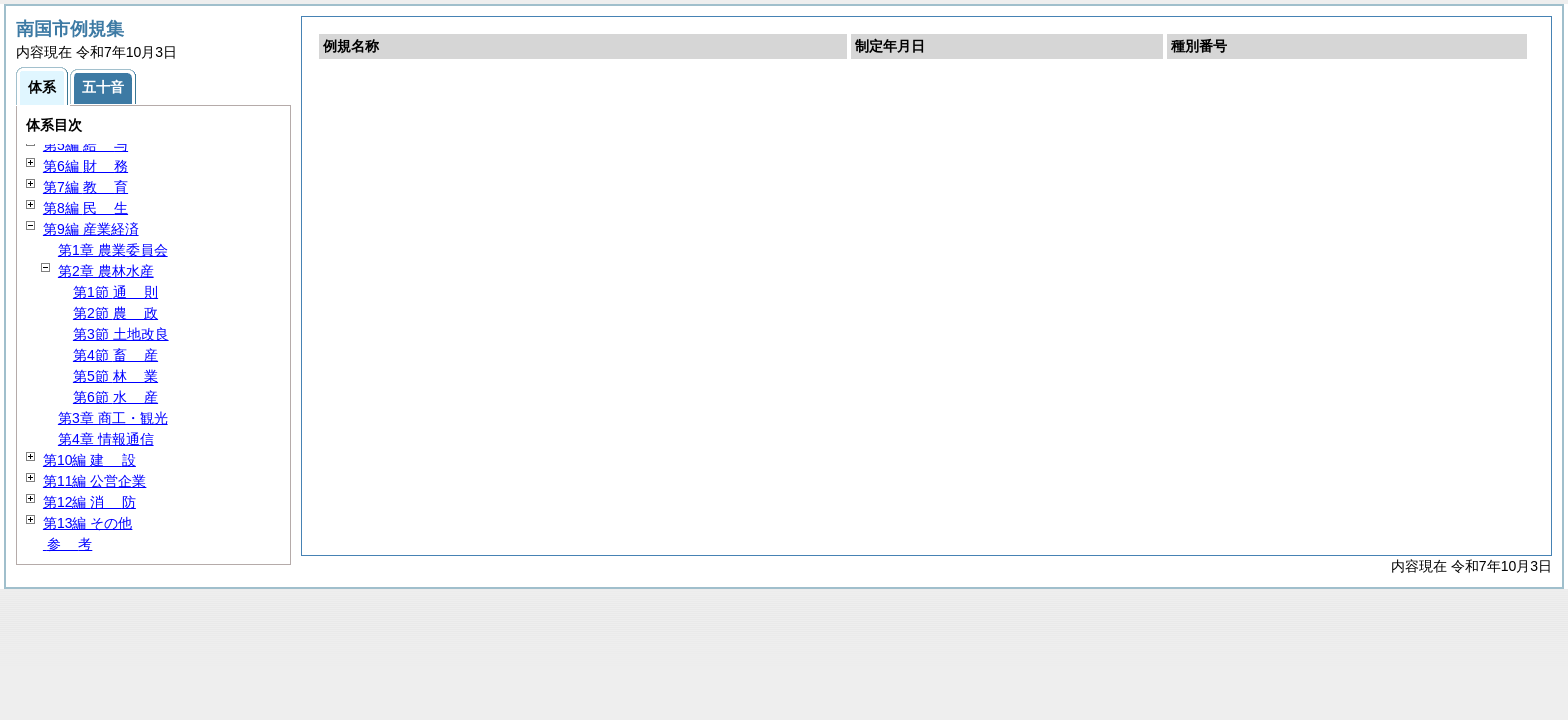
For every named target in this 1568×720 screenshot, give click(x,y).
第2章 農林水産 (106, 271)
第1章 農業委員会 (113, 250)
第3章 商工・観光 (113, 418)
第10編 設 (89, 460)
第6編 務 (85, 166)
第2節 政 (115, 313)
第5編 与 (85, 145)
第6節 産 (115, 397)
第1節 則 (115, 292)
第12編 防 (89, 502)
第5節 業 (115, 376)
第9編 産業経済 (91, 229)
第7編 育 (85, 187)
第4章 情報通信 (106, 439)
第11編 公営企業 (94, 481)
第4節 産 (115, 355)
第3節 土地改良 (121, 334)
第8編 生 (85, 208)
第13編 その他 (87, 523)
